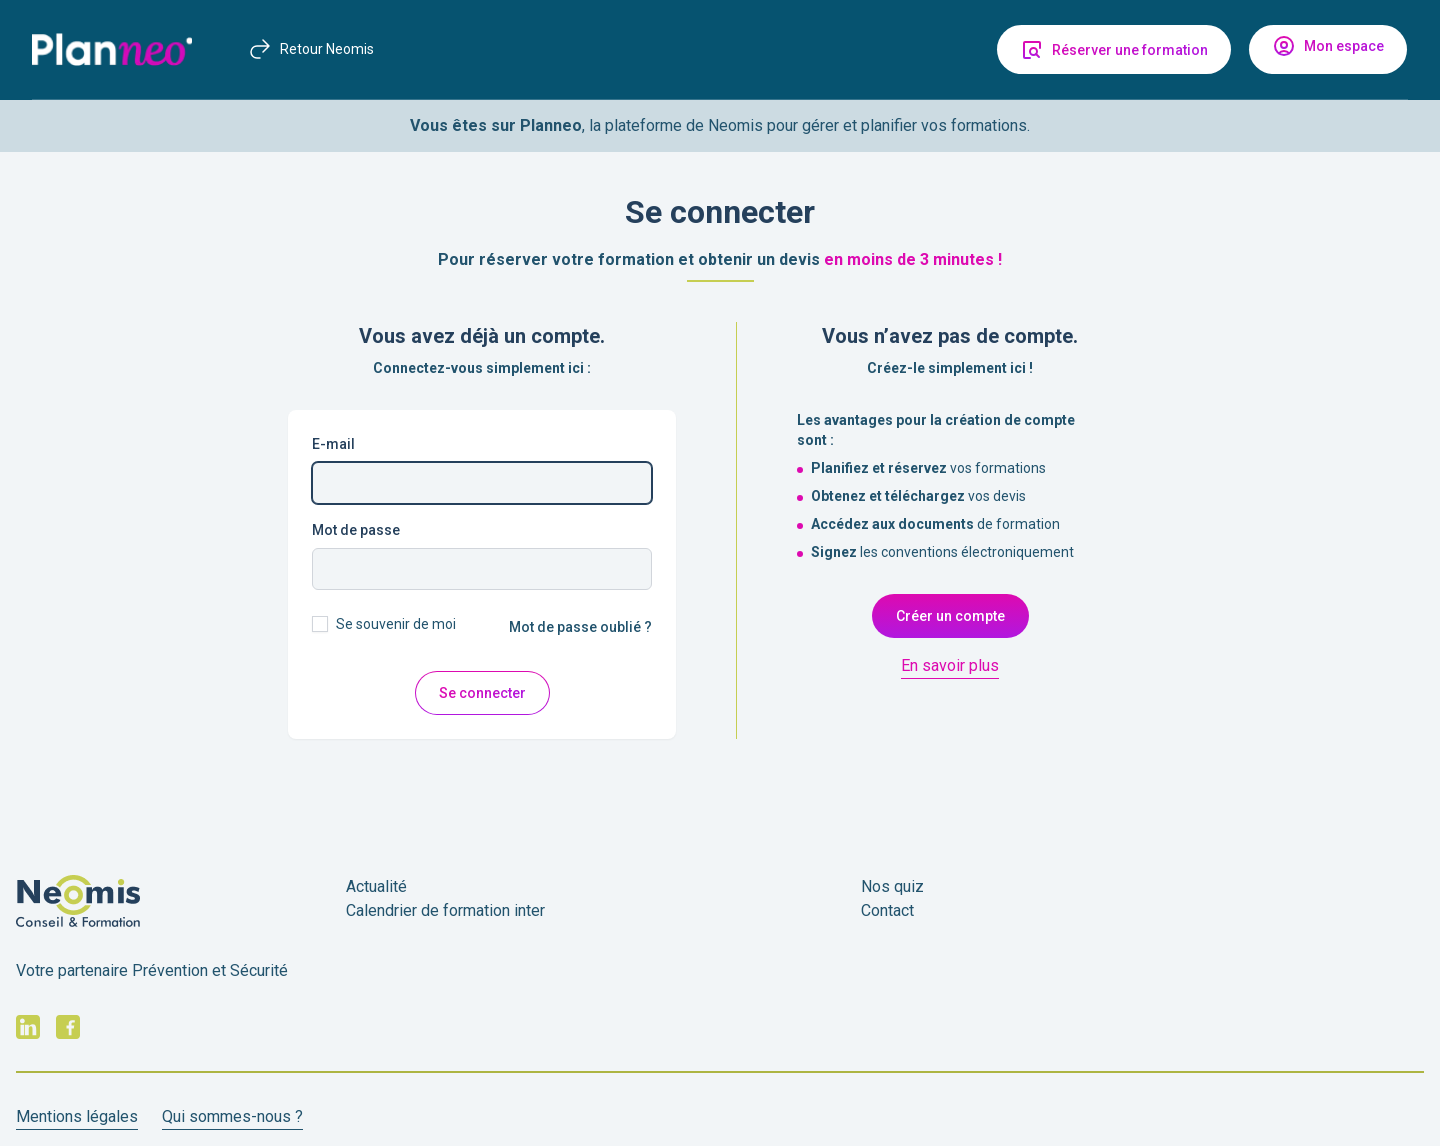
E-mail (333, 444)
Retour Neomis (311, 49)
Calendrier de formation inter (445, 910)
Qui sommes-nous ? (232, 1116)
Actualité (376, 886)
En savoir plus (950, 665)
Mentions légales (77, 1116)
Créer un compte (950, 616)
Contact (887, 910)
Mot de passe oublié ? (580, 627)
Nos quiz (892, 886)
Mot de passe (356, 530)
